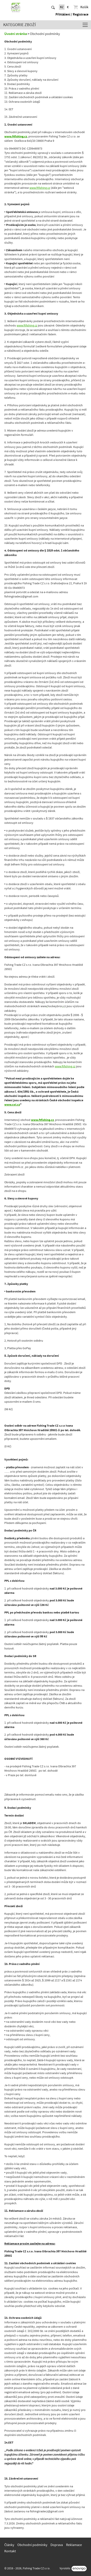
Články (9, 2545)
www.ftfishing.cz (15, 136)
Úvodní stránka (15, 34)
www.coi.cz (12, 1104)
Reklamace (74, 2545)
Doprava (56, 2545)
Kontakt (10, 2551)
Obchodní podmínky (32, 2545)
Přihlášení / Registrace (71, 14)
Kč (61, 7)
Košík (80, 7)
